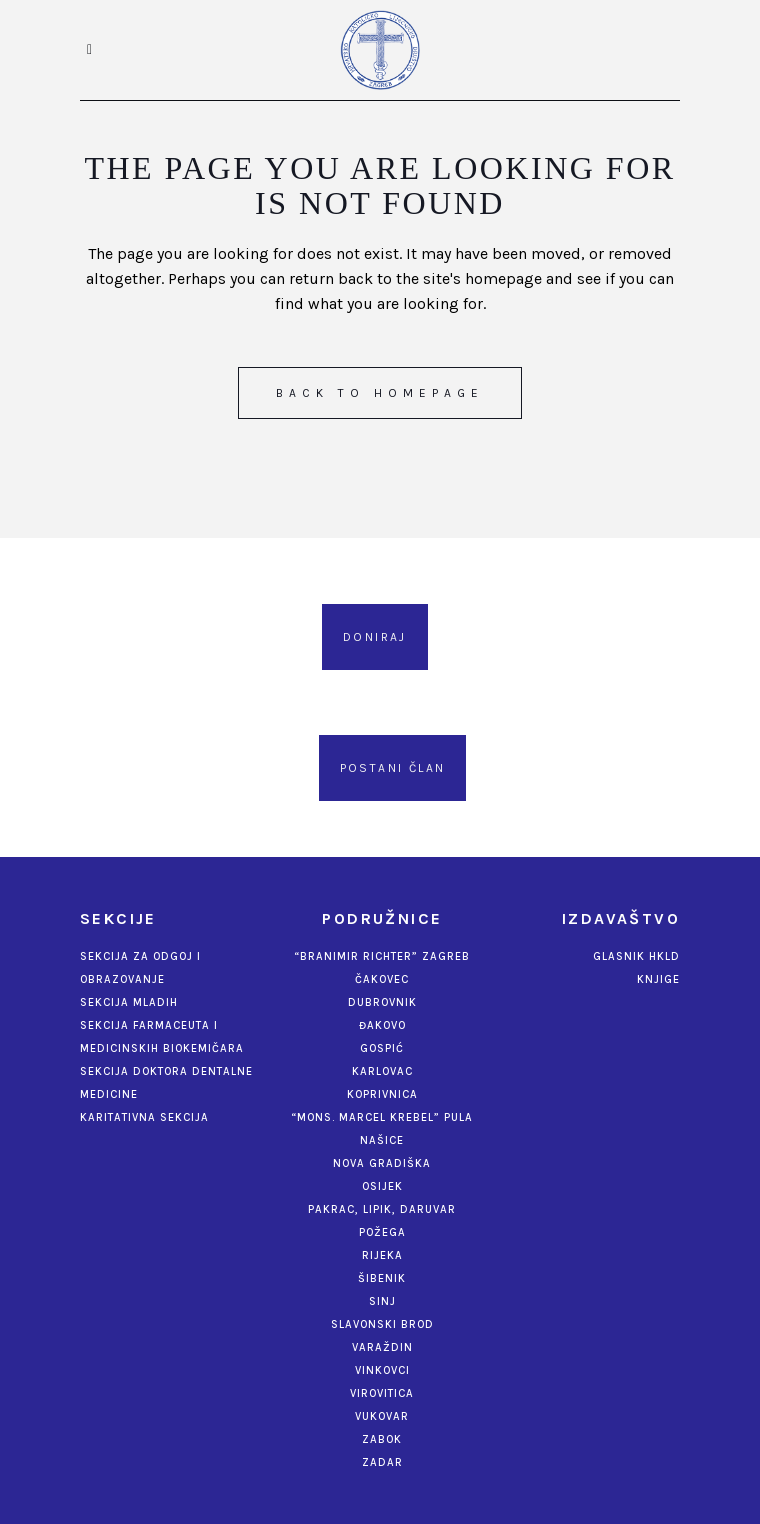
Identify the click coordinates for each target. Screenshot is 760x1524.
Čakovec (382, 979)
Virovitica (382, 1393)
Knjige (658, 979)
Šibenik (382, 1278)
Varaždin (382, 1347)
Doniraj (375, 637)
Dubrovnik (382, 1002)
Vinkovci (382, 1370)
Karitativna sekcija (144, 1117)
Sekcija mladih (129, 1002)
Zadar (382, 1462)
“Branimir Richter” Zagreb (382, 956)
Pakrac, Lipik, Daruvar (382, 1209)
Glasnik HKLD (636, 956)
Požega (382, 1232)
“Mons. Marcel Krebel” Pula (382, 1117)
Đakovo (382, 1025)
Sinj (382, 1301)
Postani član (393, 768)
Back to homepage (380, 393)
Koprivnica (382, 1094)
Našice (382, 1140)
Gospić (382, 1048)
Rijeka (382, 1255)
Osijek (382, 1186)
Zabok (382, 1439)
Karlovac (382, 1071)
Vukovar (382, 1416)
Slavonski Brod (382, 1324)
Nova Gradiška (382, 1163)
